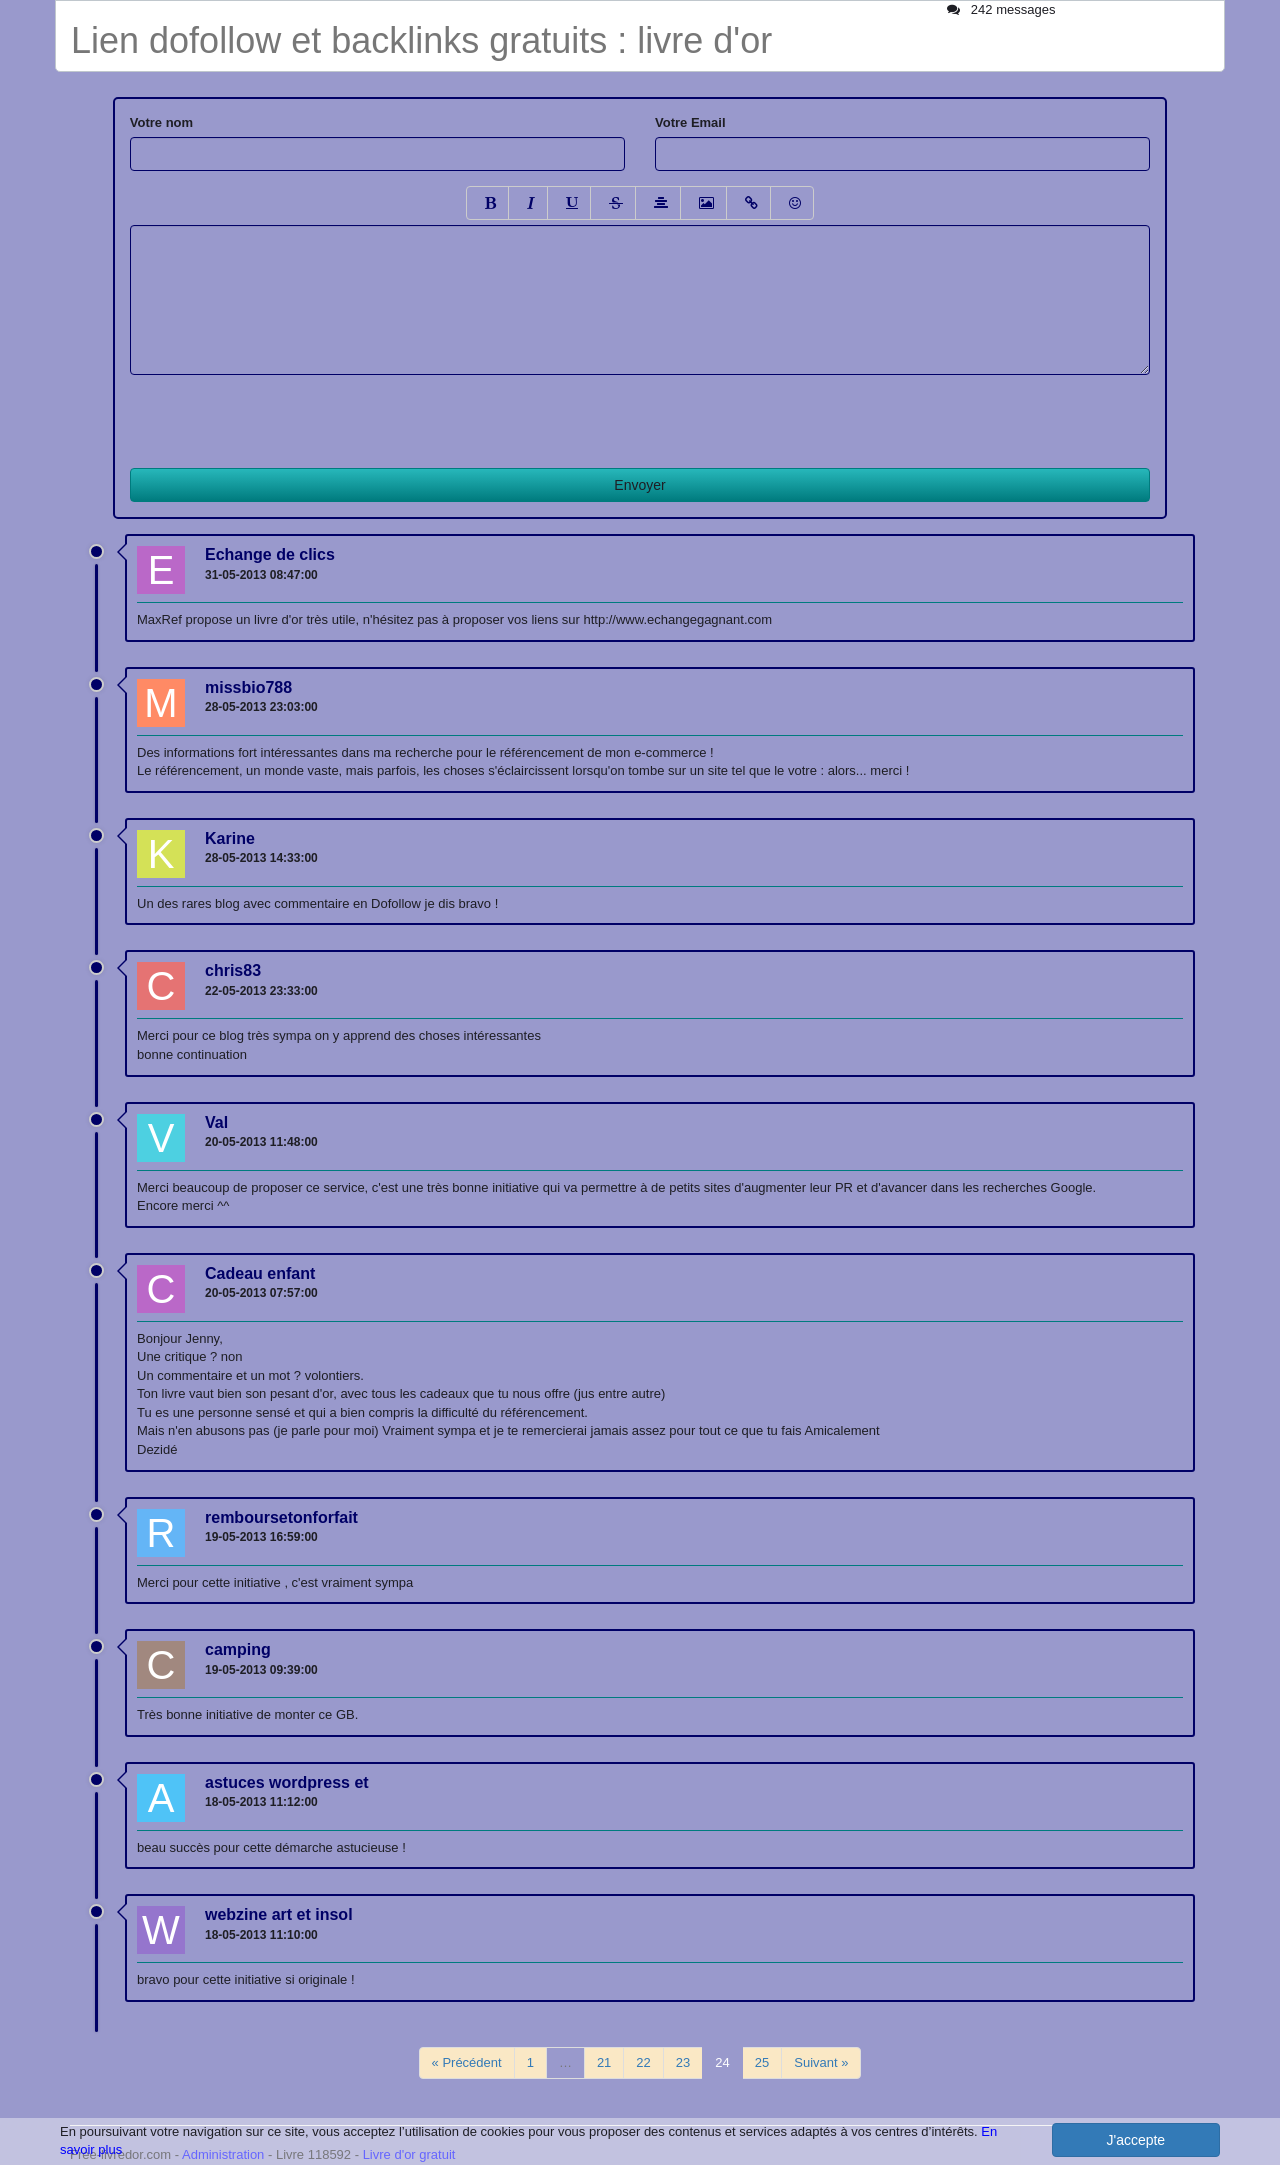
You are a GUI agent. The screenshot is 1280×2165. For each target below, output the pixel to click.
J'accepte (1135, 2140)
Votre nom (161, 122)
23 (683, 2062)
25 (762, 2062)
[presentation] (282, 414)
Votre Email (690, 122)
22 (643, 2062)
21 (604, 2062)
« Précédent (467, 2062)
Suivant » (821, 2062)
